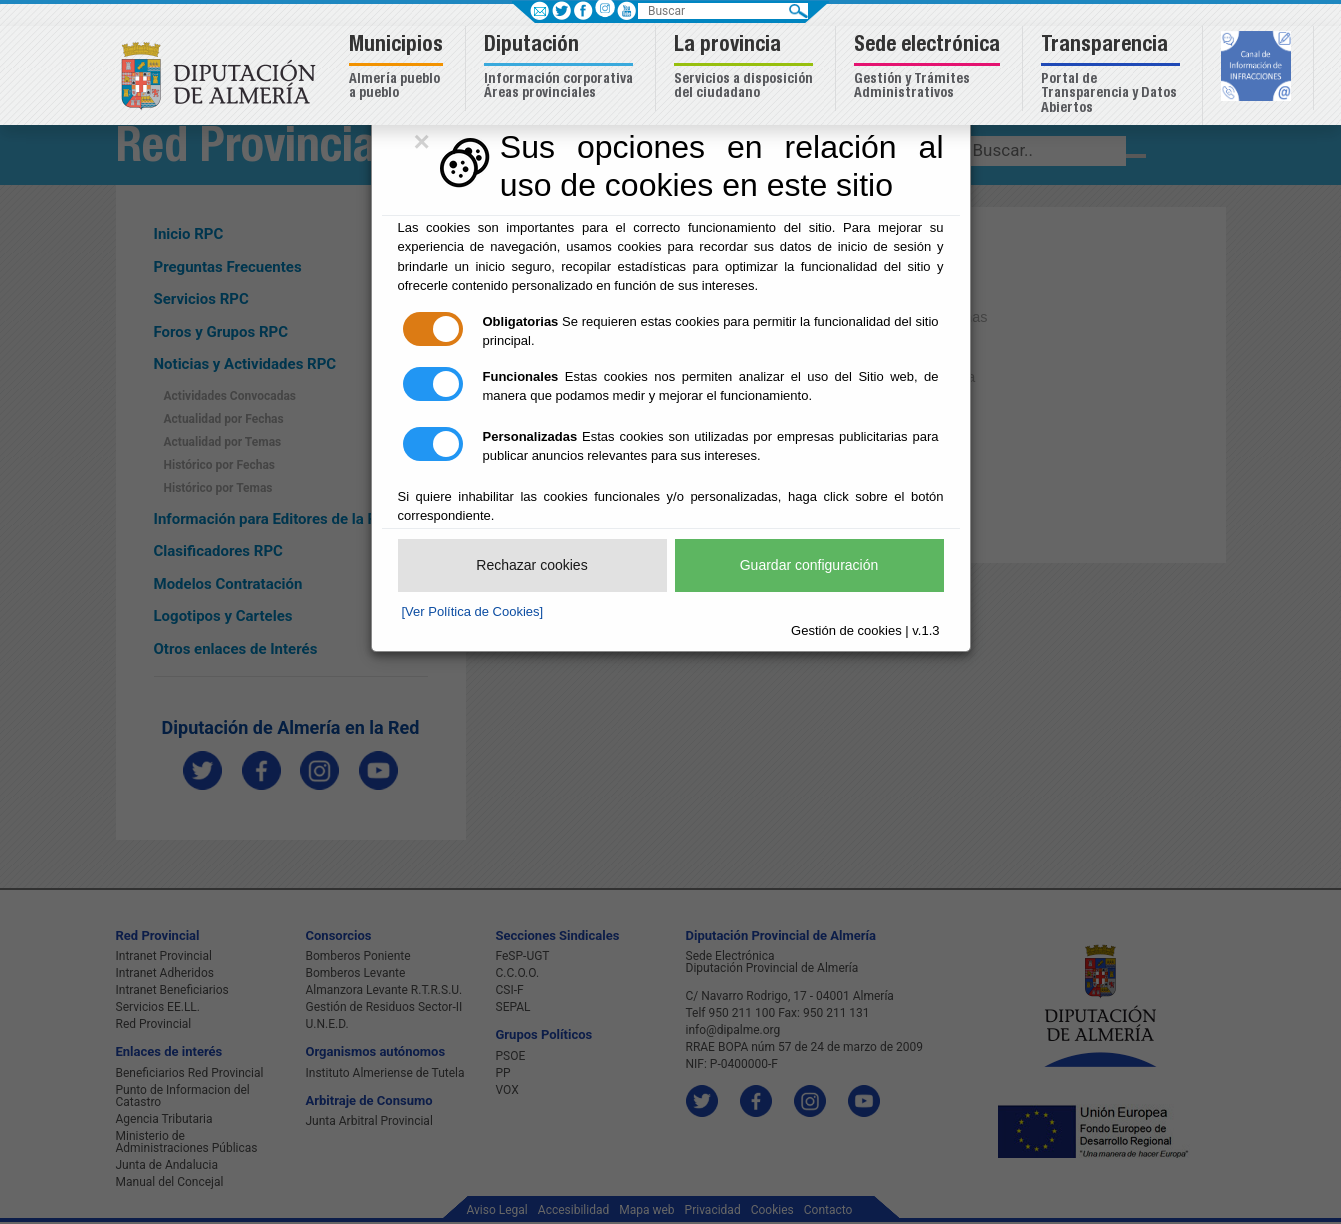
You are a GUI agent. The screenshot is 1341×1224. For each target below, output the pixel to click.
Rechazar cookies (531, 565)
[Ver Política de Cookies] (473, 611)
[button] (398, 68)
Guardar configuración (809, 565)
